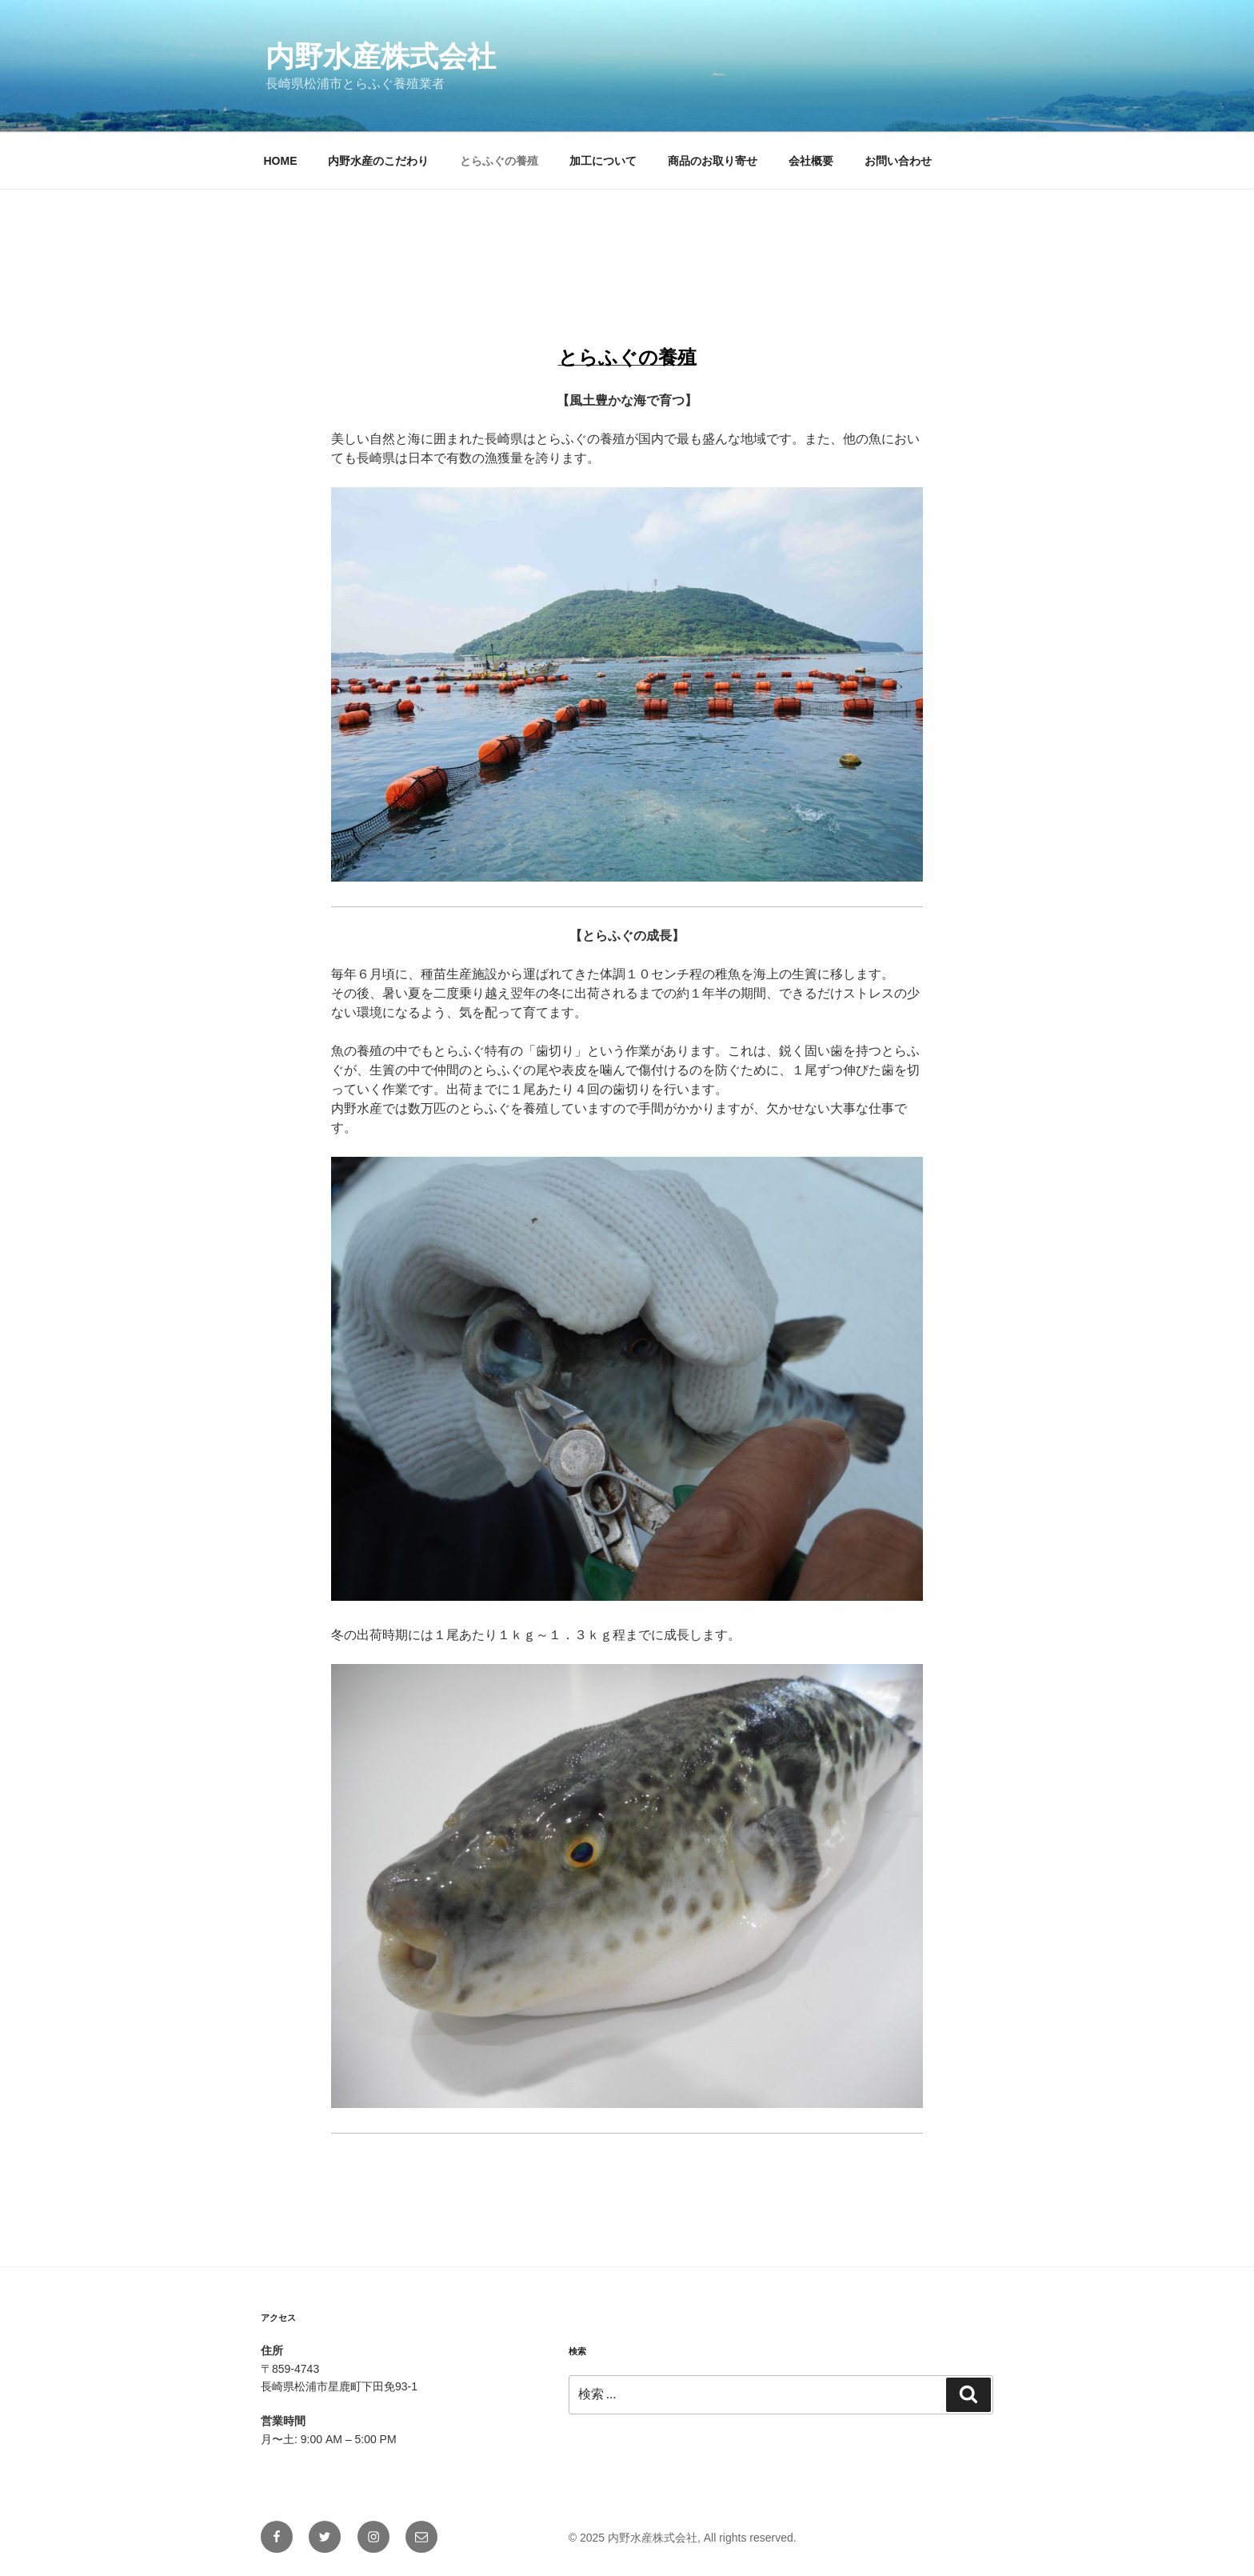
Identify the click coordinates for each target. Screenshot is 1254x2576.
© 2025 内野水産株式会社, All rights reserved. (683, 2537)
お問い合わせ (898, 160)
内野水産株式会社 (381, 56)
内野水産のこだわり (378, 160)
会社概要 (811, 160)
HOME (281, 160)
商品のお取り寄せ (712, 160)
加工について (603, 160)
